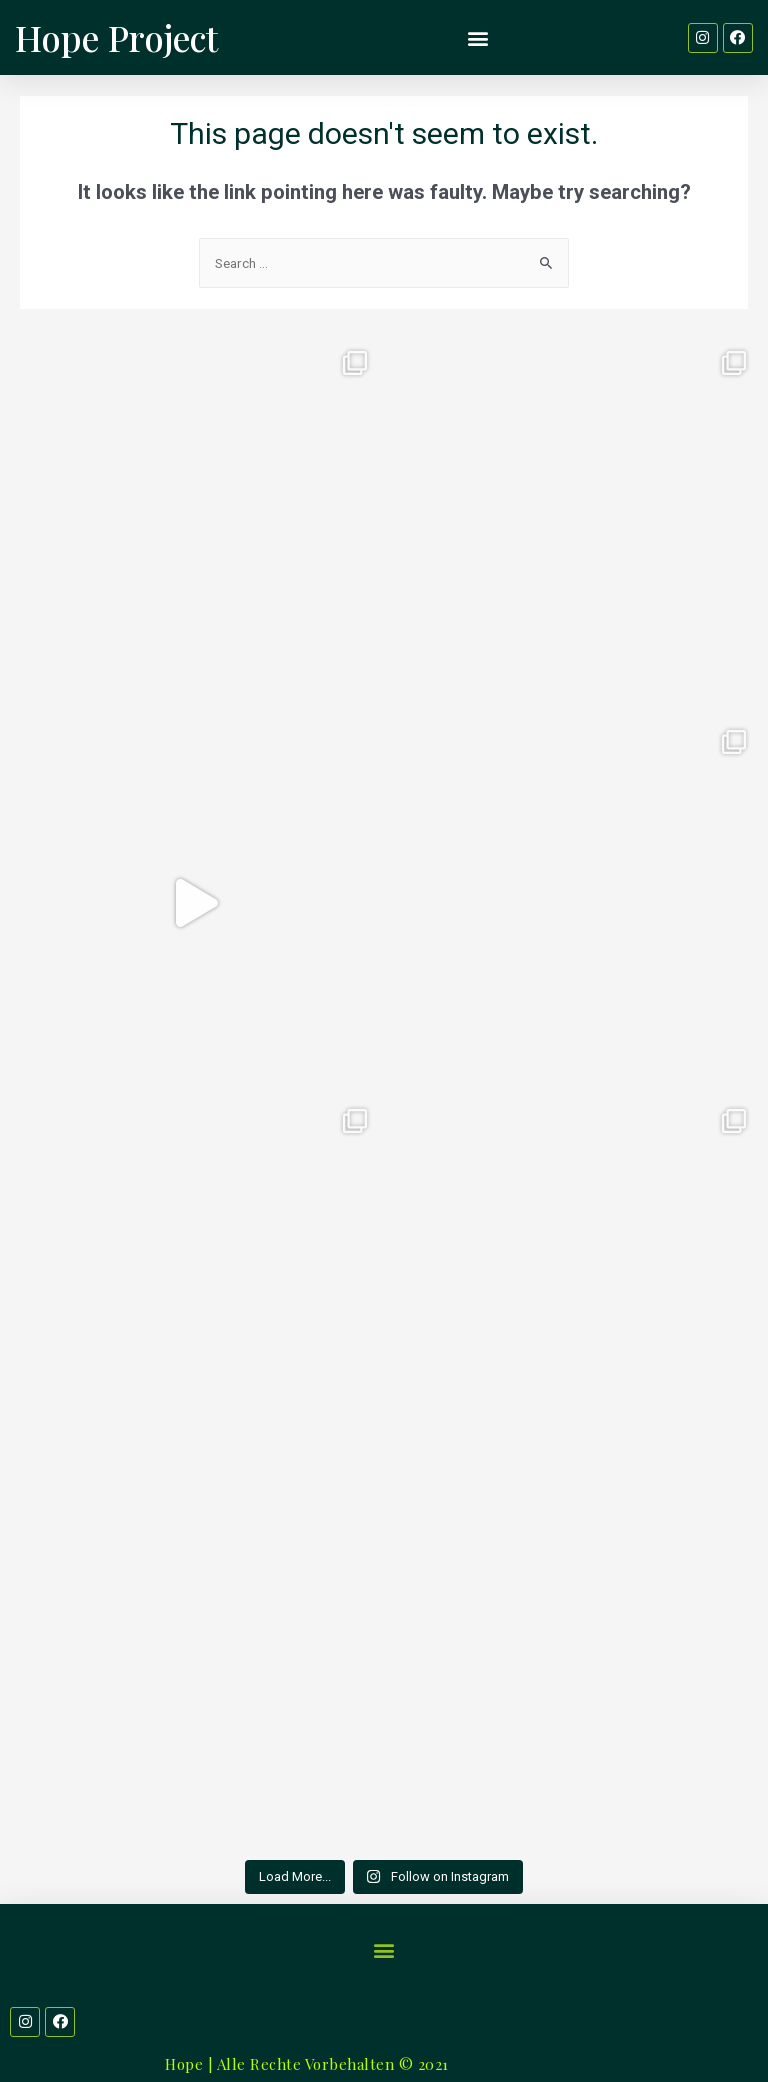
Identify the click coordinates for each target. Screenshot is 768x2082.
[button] (478, 37)
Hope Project (116, 37)
